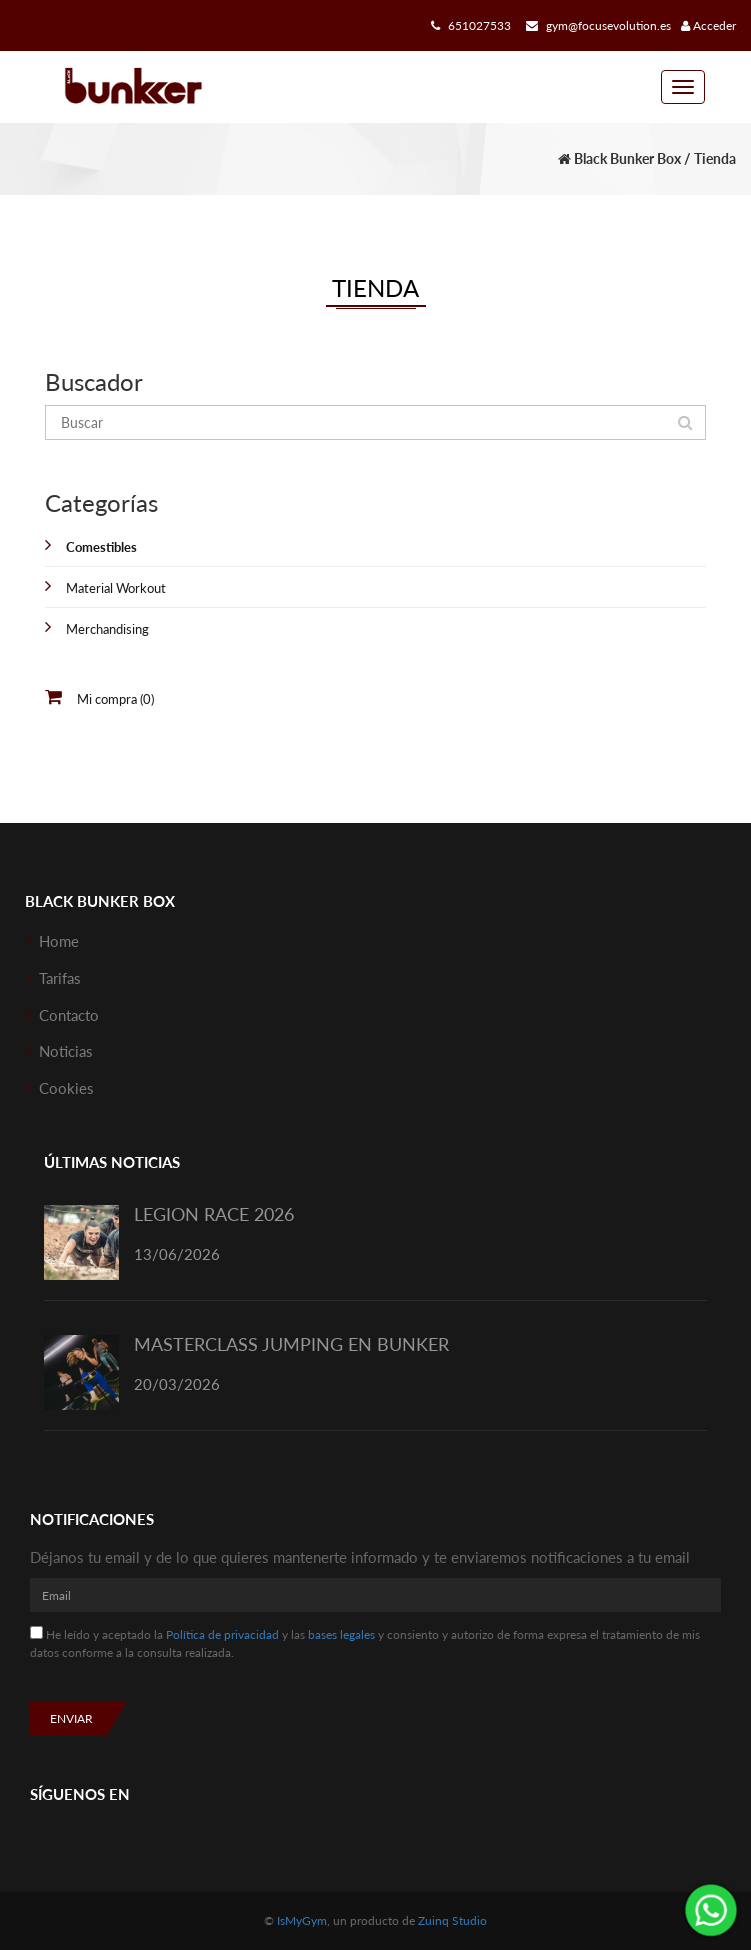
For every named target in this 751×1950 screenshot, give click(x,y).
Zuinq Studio (452, 1920)
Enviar (71, 1718)
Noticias (66, 1051)
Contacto (69, 1015)
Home (59, 941)
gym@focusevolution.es (596, 25)
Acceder (708, 25)
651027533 (468, 25)
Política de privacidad (222, 1634)
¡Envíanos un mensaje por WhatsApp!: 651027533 (711, 1910)
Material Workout (116, 588)
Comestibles (101, 547)
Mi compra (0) (115, 699)
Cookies (66, 1088)
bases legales (341, 1634)
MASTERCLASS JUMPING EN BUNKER (291, 1344)
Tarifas (60, 978)
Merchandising (107, 629)
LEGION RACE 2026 (214, 1214)
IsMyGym (302, 1920)
